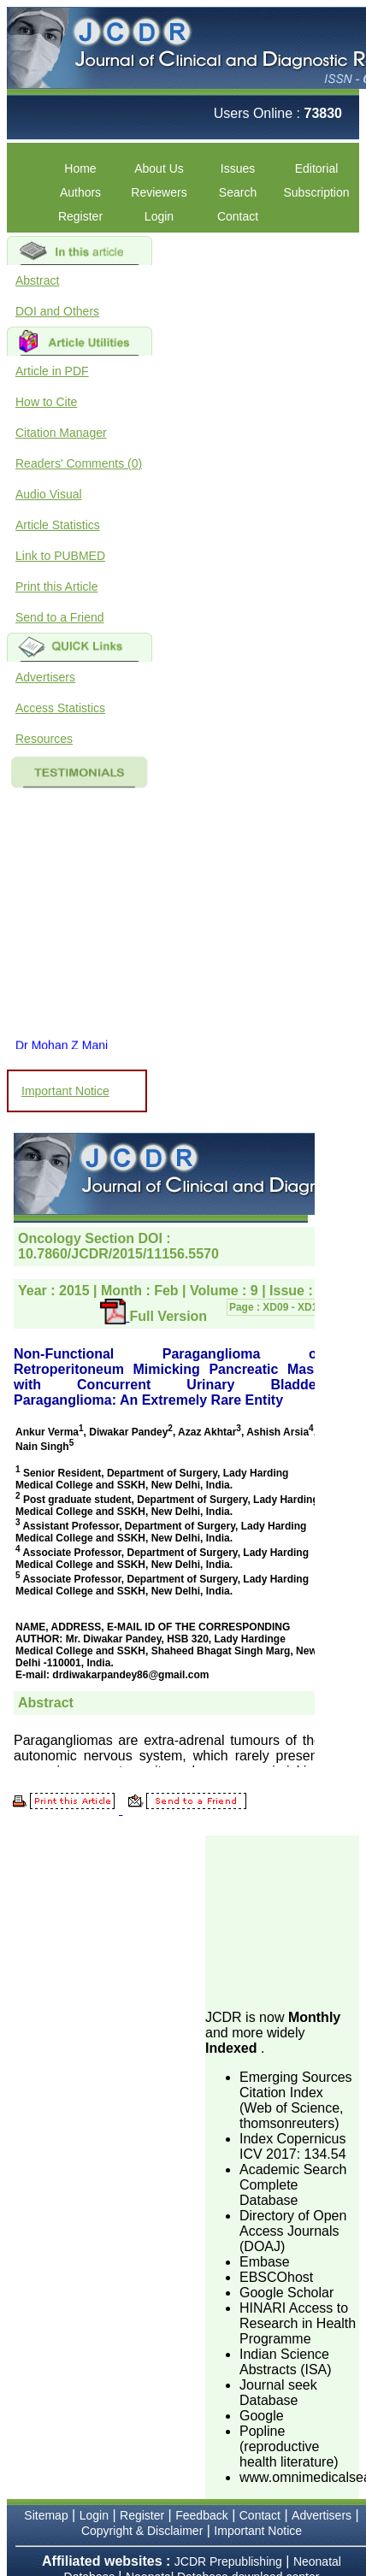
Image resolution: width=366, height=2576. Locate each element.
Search (238, 192)
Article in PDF (52, 371)
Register (80, 216)
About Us (159, 168)
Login (159, 216)
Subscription (316, 192)
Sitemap (46, 2515)
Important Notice (65, 1091)
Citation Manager (61, 432)
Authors (80, 192)
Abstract (37, 280)
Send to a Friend (59, 617)
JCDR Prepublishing (228, 2561)
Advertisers (45, 677)
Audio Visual (48, 494)
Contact (237, 216)
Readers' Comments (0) (78, 463)
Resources (44, 739)
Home (80, 168)
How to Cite (46, 402)
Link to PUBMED (60, 556)
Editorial (317, 168)
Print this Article (56, 586)
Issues (238, 168)
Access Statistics (60, 708)
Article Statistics (57, 525)
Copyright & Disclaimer (142, 2531)
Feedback (201, 2515)
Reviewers (158, 192)
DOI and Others (57, 311)
